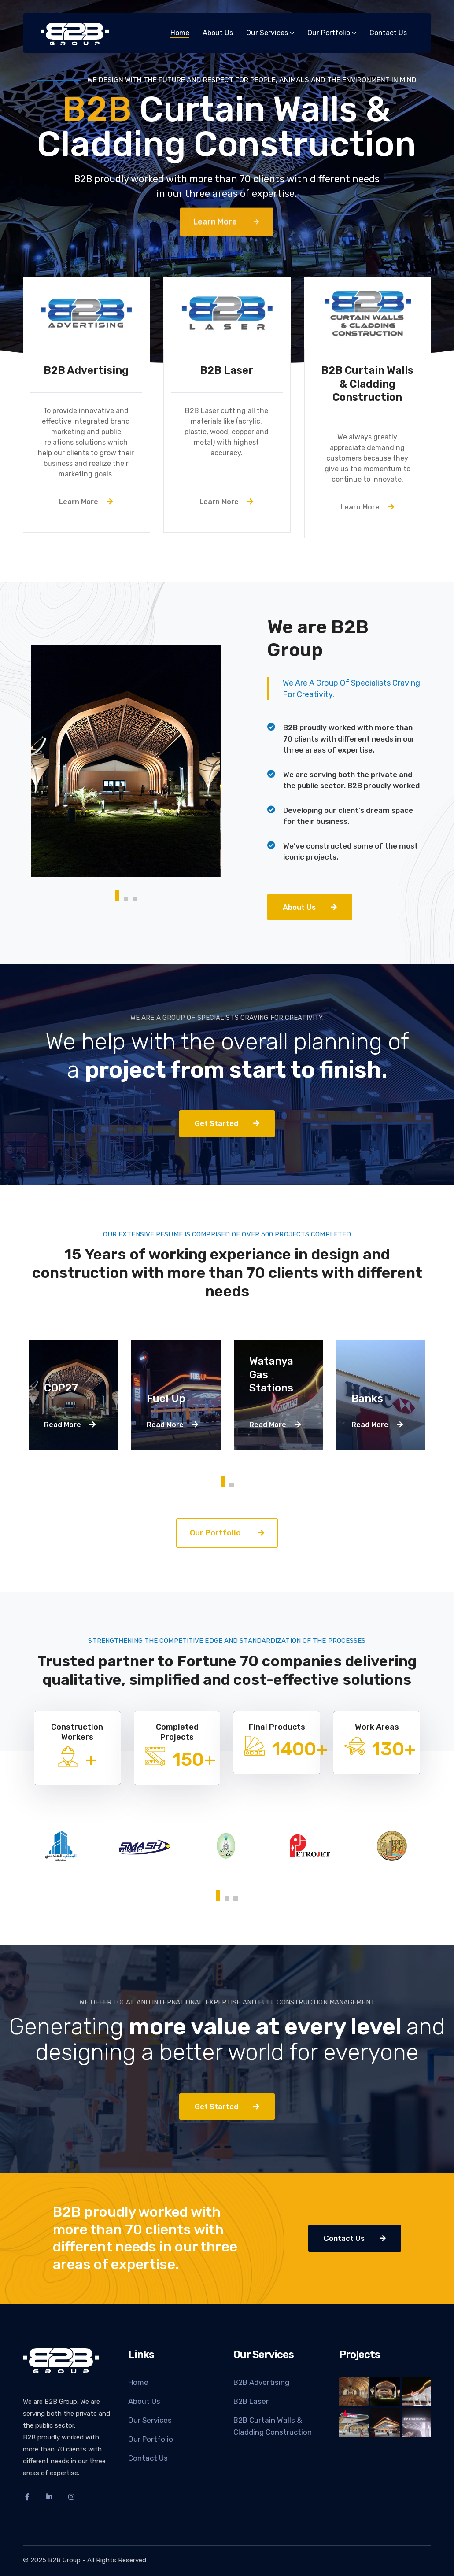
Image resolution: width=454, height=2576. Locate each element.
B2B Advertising (261, 2382)
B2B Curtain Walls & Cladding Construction (272, 2426)
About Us (144, 2401)
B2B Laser (251, 2401)
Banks (367, 1398)
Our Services (150, 2420)
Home (138, 2382)
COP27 (61, 1388)
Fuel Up (166, 1398)
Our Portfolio (150, 2439)
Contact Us (148, 2458)
